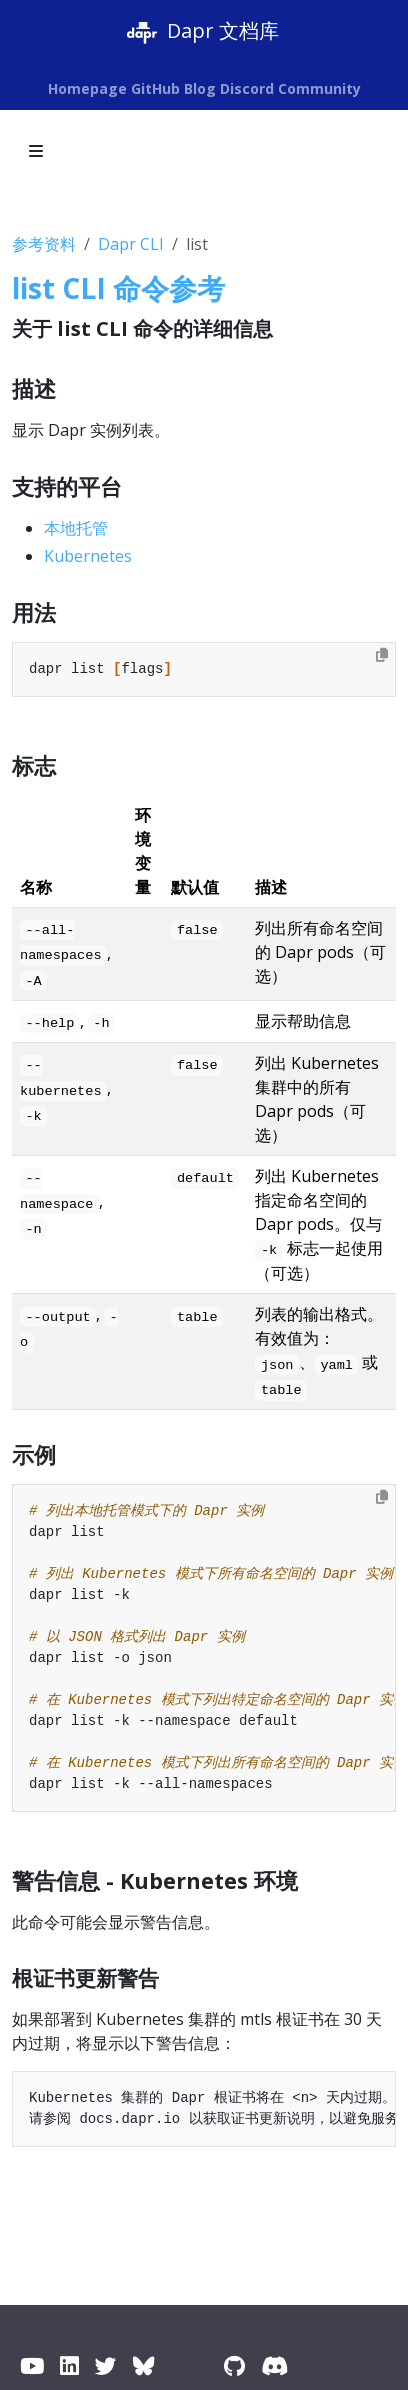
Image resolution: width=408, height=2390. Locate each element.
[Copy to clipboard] (382, 655)
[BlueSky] (144, 2365)
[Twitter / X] (106, 2365)
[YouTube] (32, 2365)
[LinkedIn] (69, 2365)
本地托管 (76, 528)
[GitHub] (234, 2365)
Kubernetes (88, 556)
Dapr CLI (131, 244)
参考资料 (44, 244)
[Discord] (274, 2365)
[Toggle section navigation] (36, 151)
